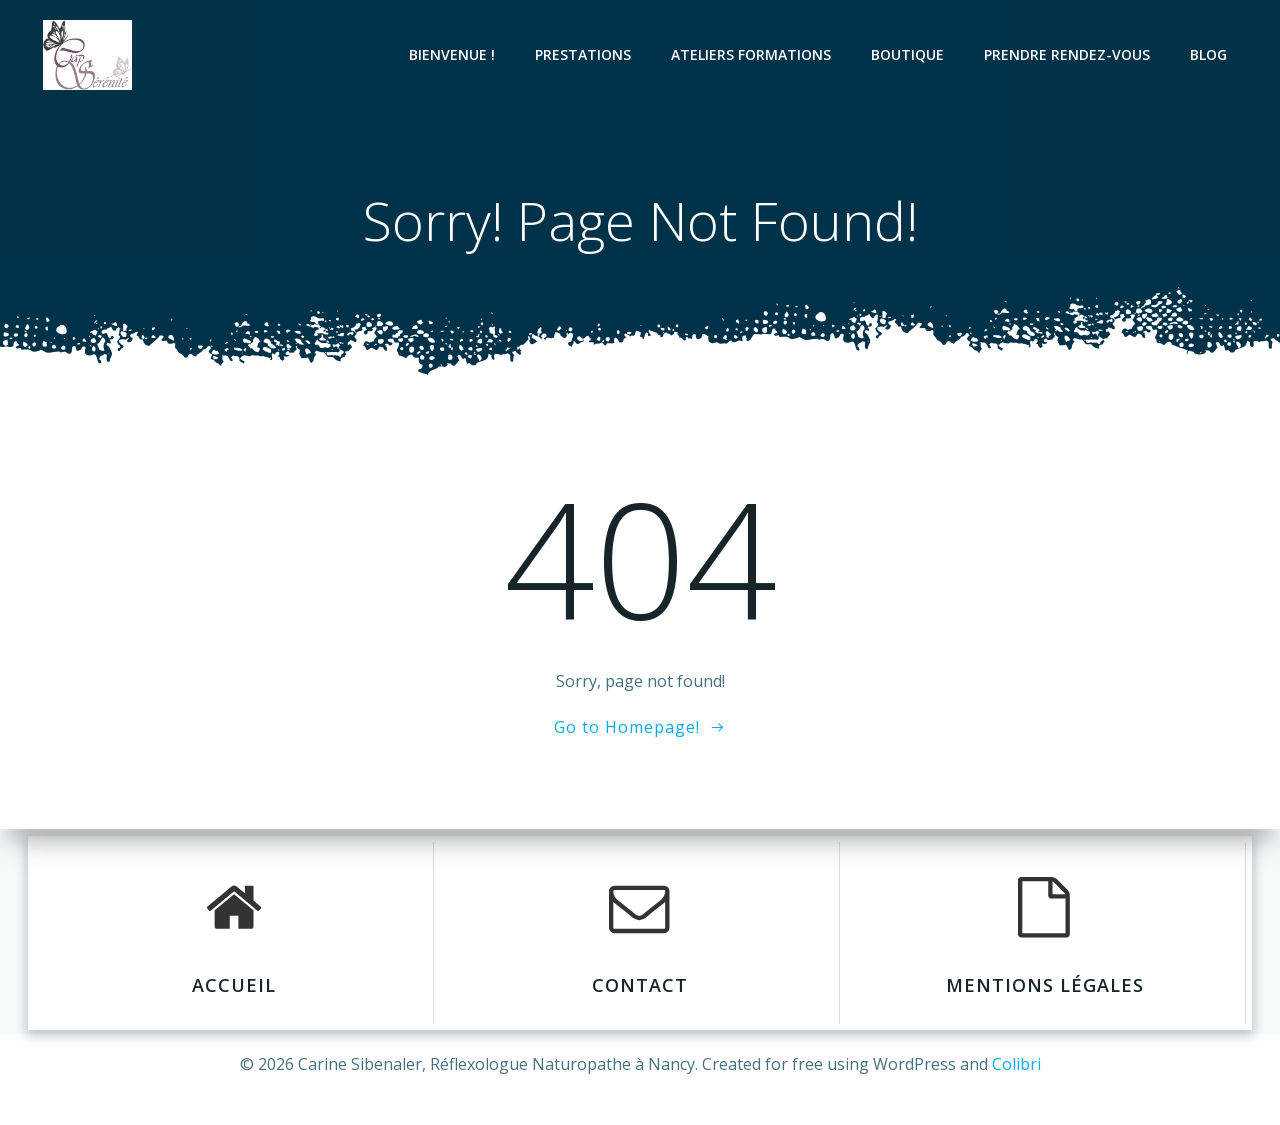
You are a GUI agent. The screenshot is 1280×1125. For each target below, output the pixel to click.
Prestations (592, 54)
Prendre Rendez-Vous (1076, 54)
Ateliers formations (760, 54)
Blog (1217, 54)
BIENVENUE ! (461, 54)
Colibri (1016, 1065)
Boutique (916, 54)
